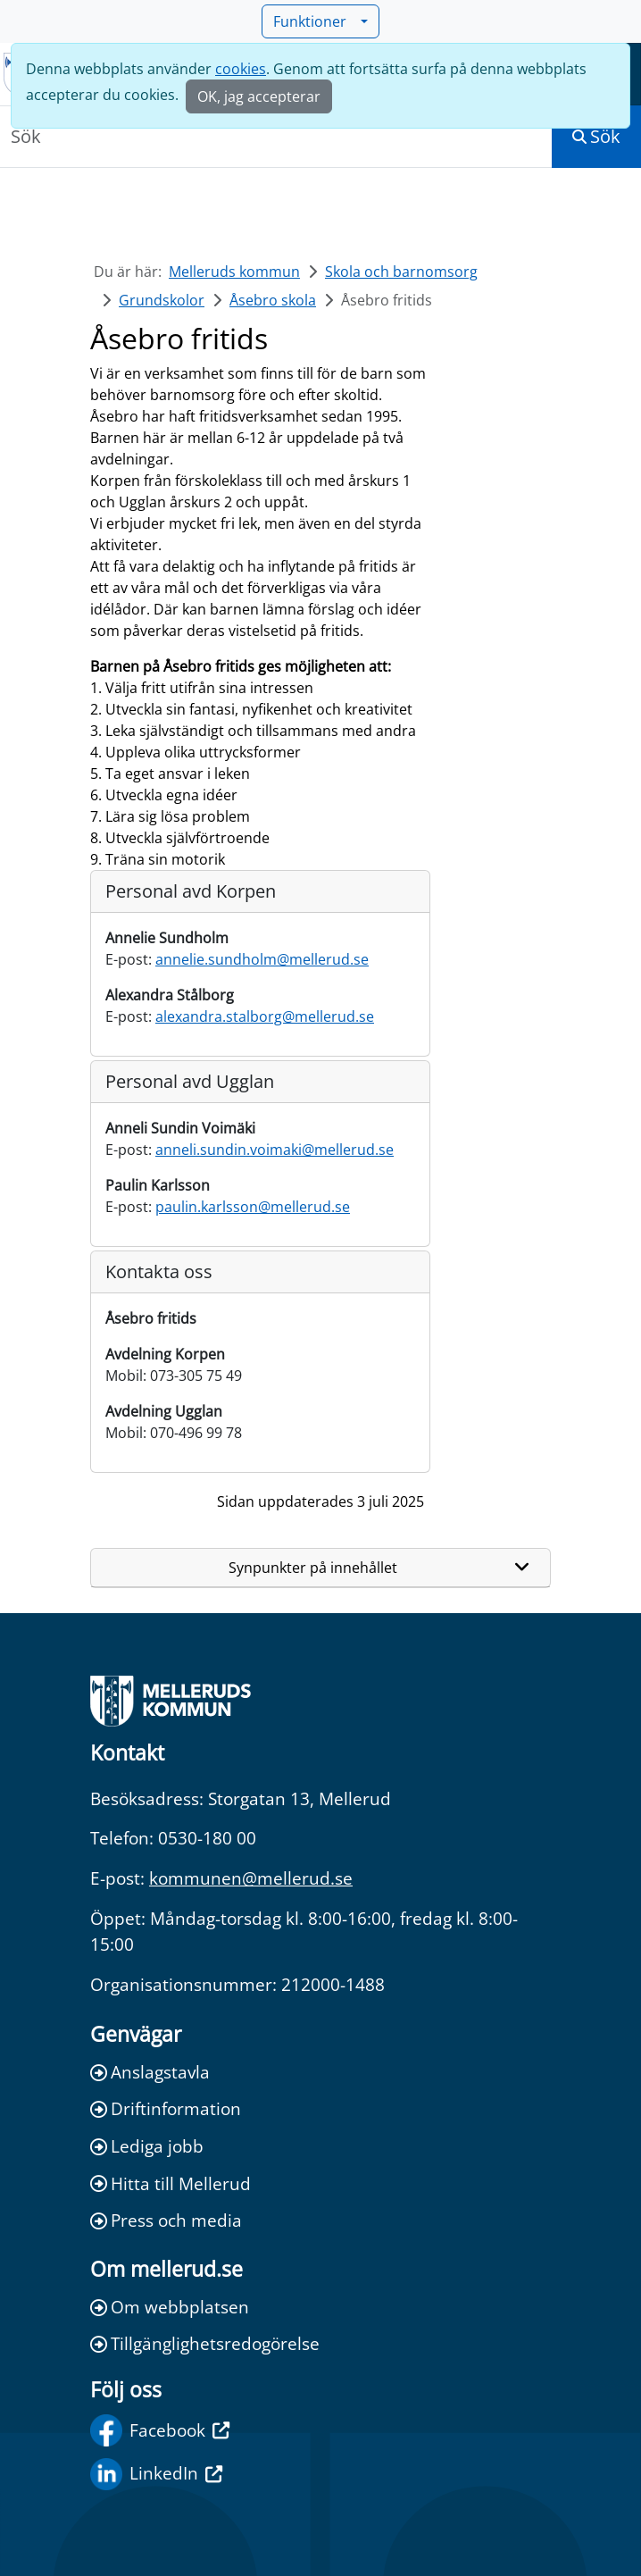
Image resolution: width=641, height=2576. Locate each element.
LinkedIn (156, 2474)
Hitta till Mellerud (170, 2183)
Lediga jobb (147, 2146)
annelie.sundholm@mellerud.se (262, 959)
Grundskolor (161, 300)
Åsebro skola (272, 300)
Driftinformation (165, 2108)
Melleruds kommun (234, 271)
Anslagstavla (150, 2072)
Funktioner (315, 21)
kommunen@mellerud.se (251, 1878)
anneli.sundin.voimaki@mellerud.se (274, 1149)
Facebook (159, 2430)
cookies (240, 69)
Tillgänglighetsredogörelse (205, 2343)
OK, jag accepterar (258, 96)
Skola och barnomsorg (401, 271)
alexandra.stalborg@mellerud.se (264, 1016)
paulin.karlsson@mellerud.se (252, 1207)
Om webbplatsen (169, 2307)
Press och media (166, 2220)
